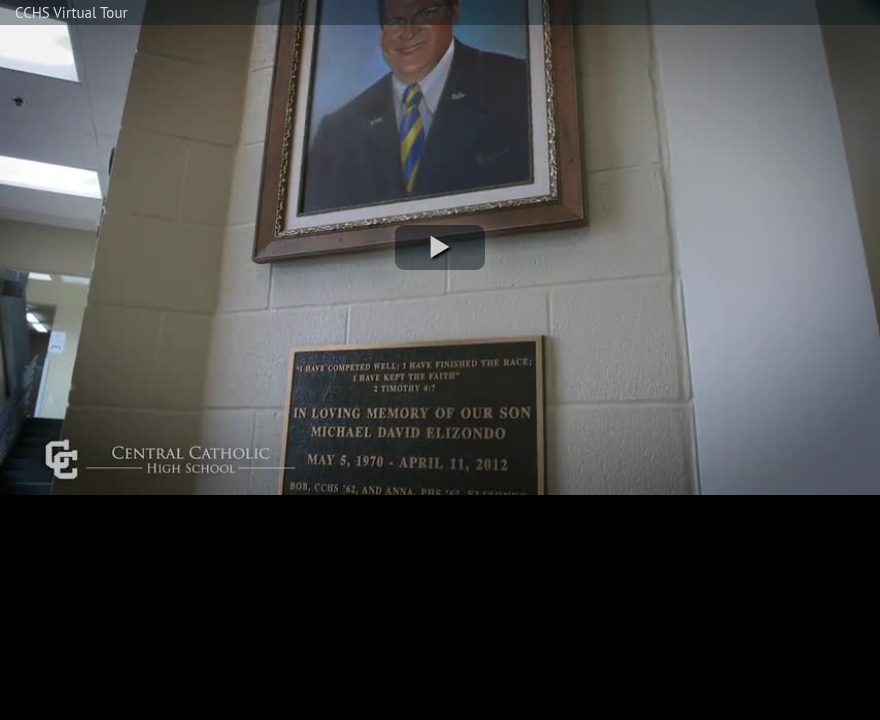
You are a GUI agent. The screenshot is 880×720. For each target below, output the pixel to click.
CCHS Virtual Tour (71, 12)
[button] (440, 247)
